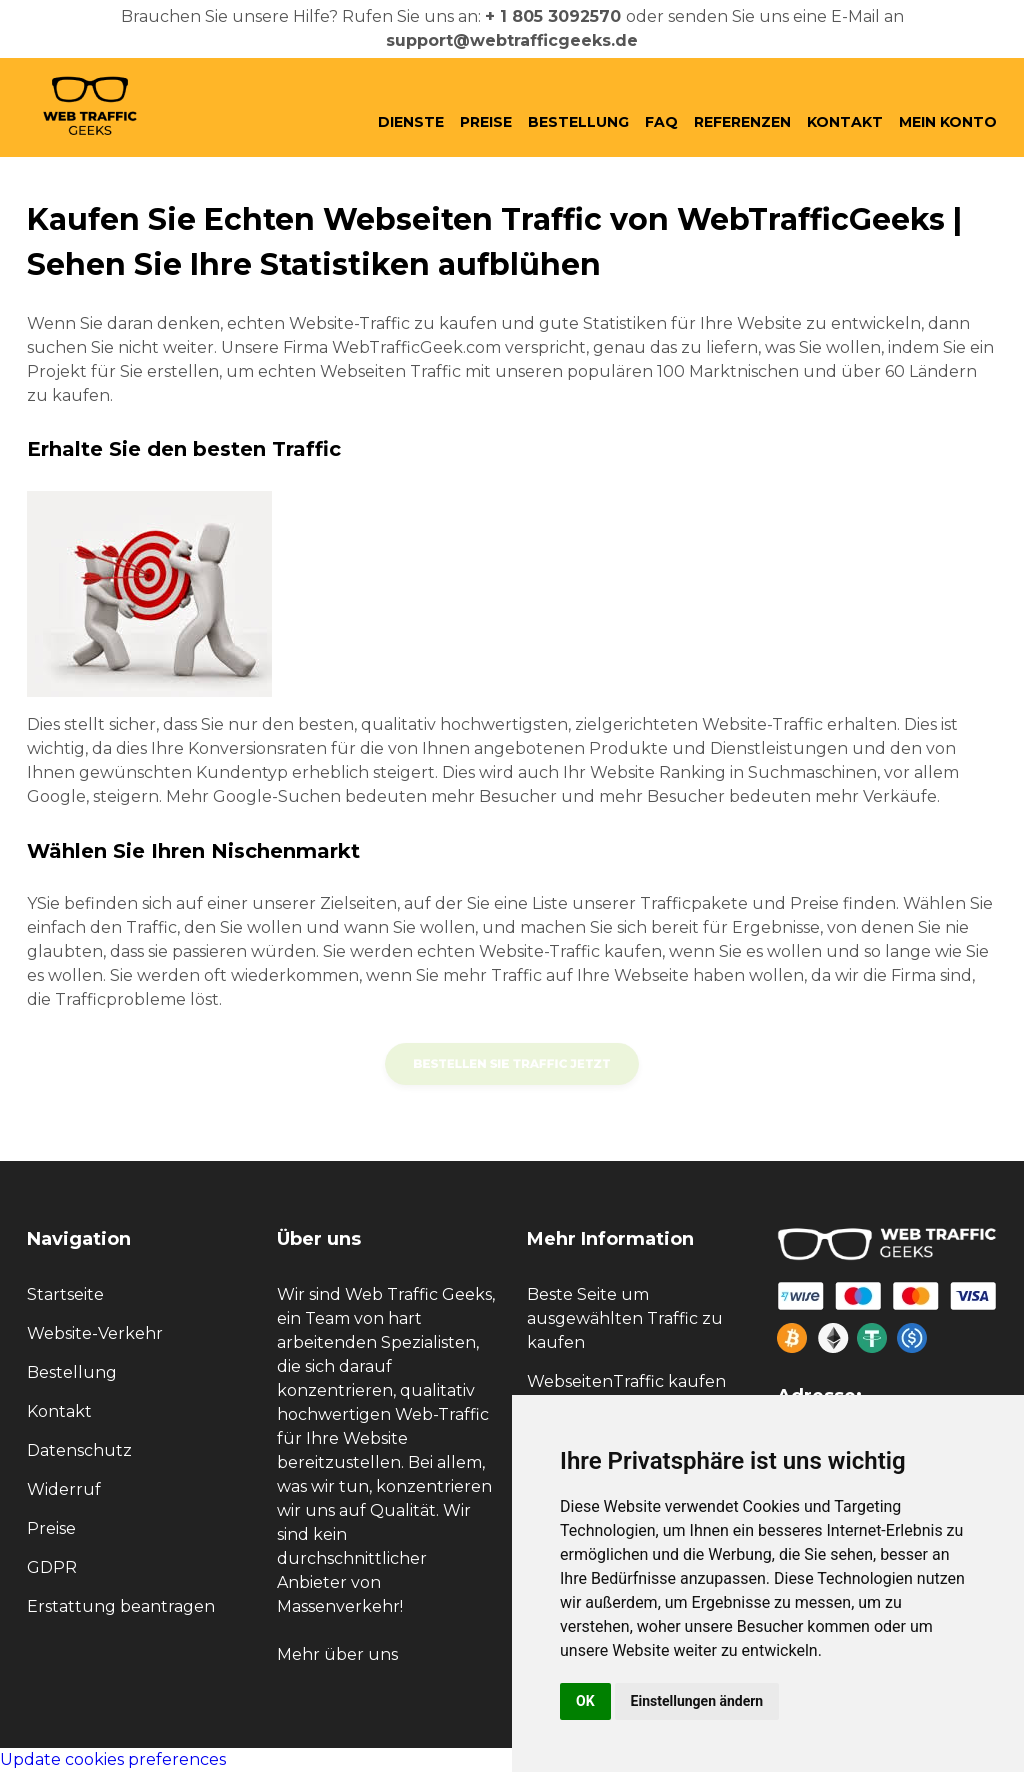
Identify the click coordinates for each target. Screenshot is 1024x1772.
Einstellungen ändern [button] (697, 1701)
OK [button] (585, 1701)
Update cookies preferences (113, 1759)
